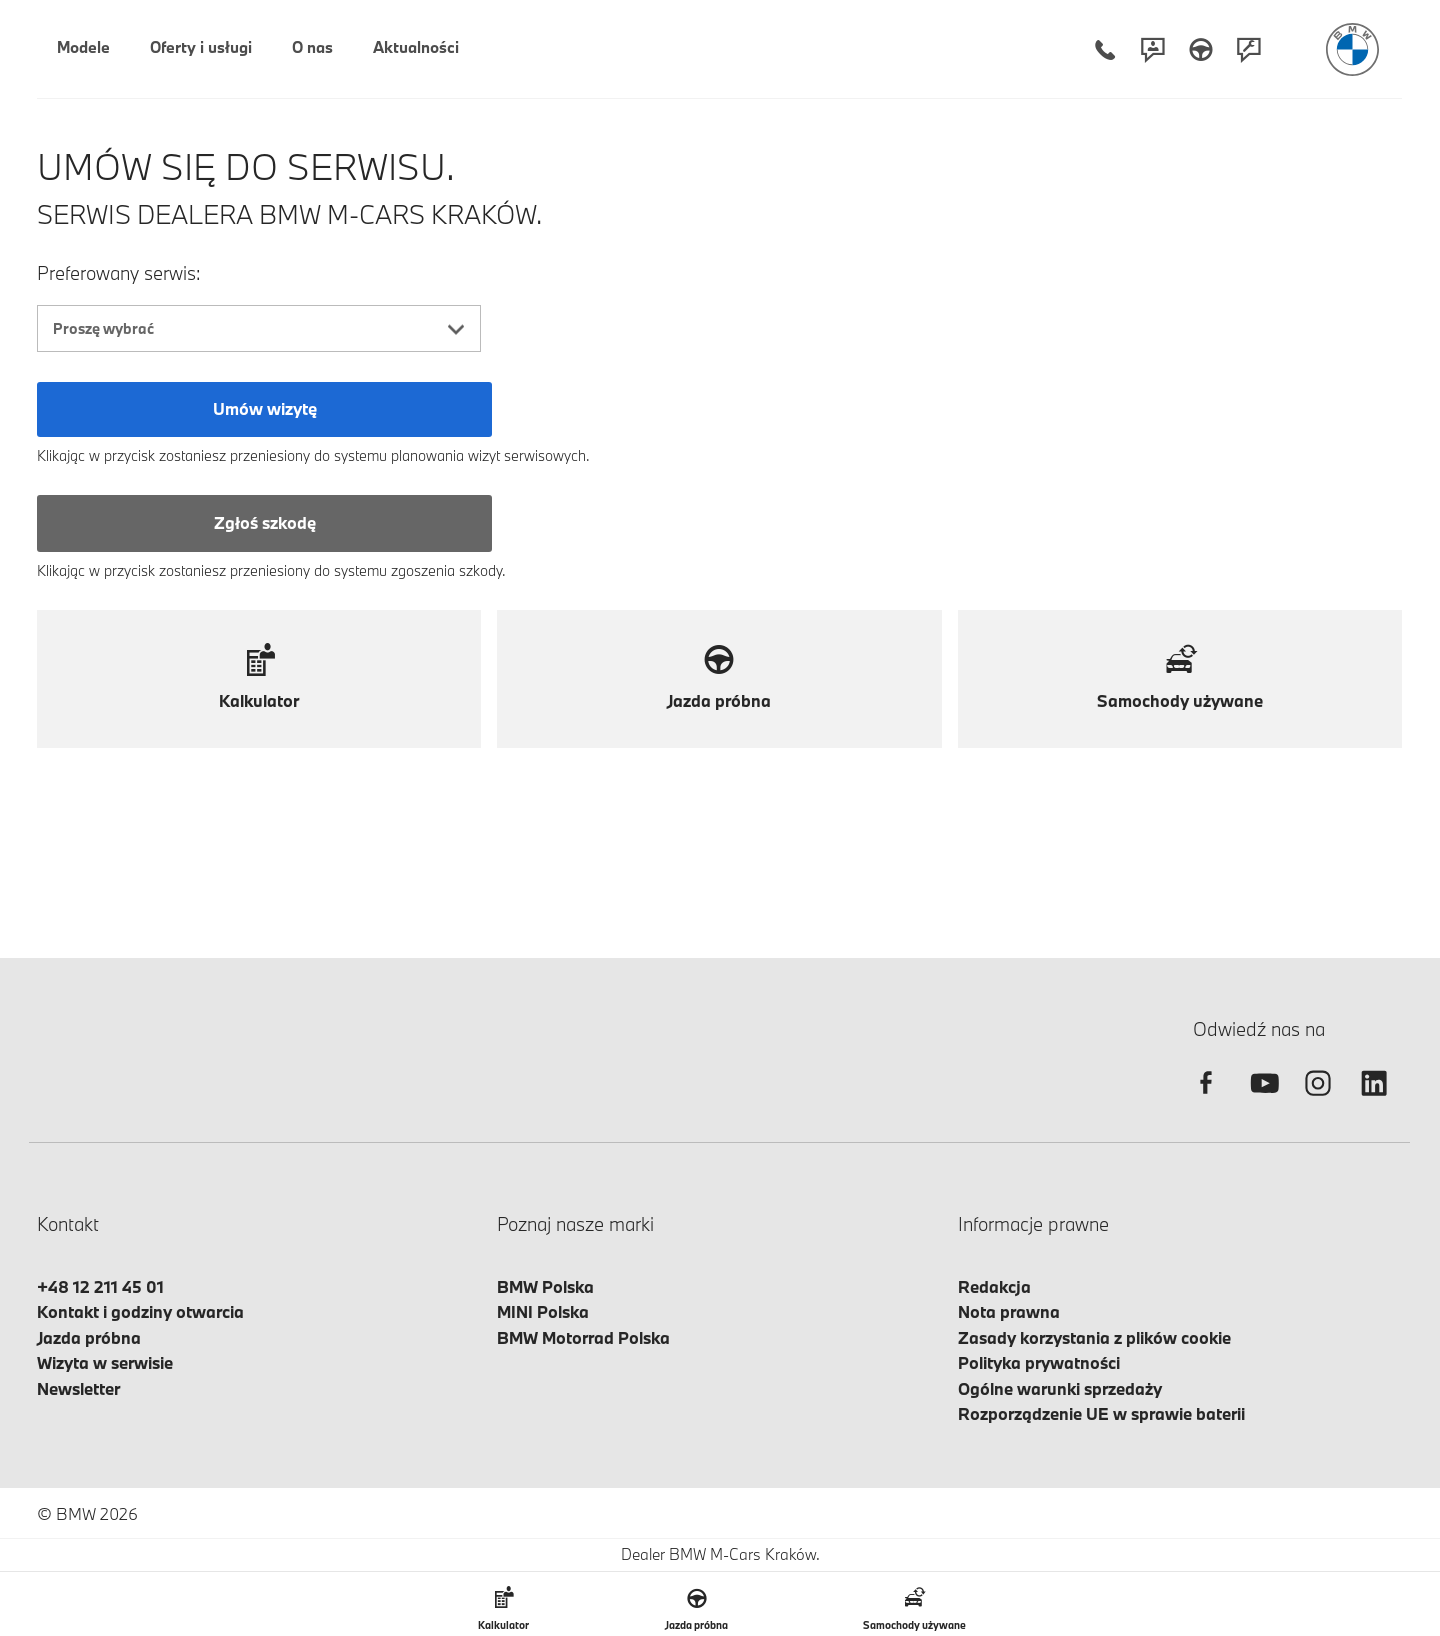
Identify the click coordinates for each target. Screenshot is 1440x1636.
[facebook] (1206, 1100)
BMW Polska (545, 1286)
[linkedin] (1374, 1100)
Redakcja (994, 1286)
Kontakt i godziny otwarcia (140, 1311)
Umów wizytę (265, 408)
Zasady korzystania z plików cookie (1094, 1337)
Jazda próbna (89, 1337)
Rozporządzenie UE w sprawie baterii (1101, 1413)
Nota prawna (1009, 1311)
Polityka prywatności (1039, 1362)
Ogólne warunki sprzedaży (1060, 1388)
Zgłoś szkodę (265, 522)
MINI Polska (543, 1311)
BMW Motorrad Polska (583, 1337)
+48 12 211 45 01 (100, 1286)
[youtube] (1262, 1100)
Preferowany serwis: (119, 273)
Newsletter (78, 1388)
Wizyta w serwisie (105, 1362)
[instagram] (1318, 1100)
